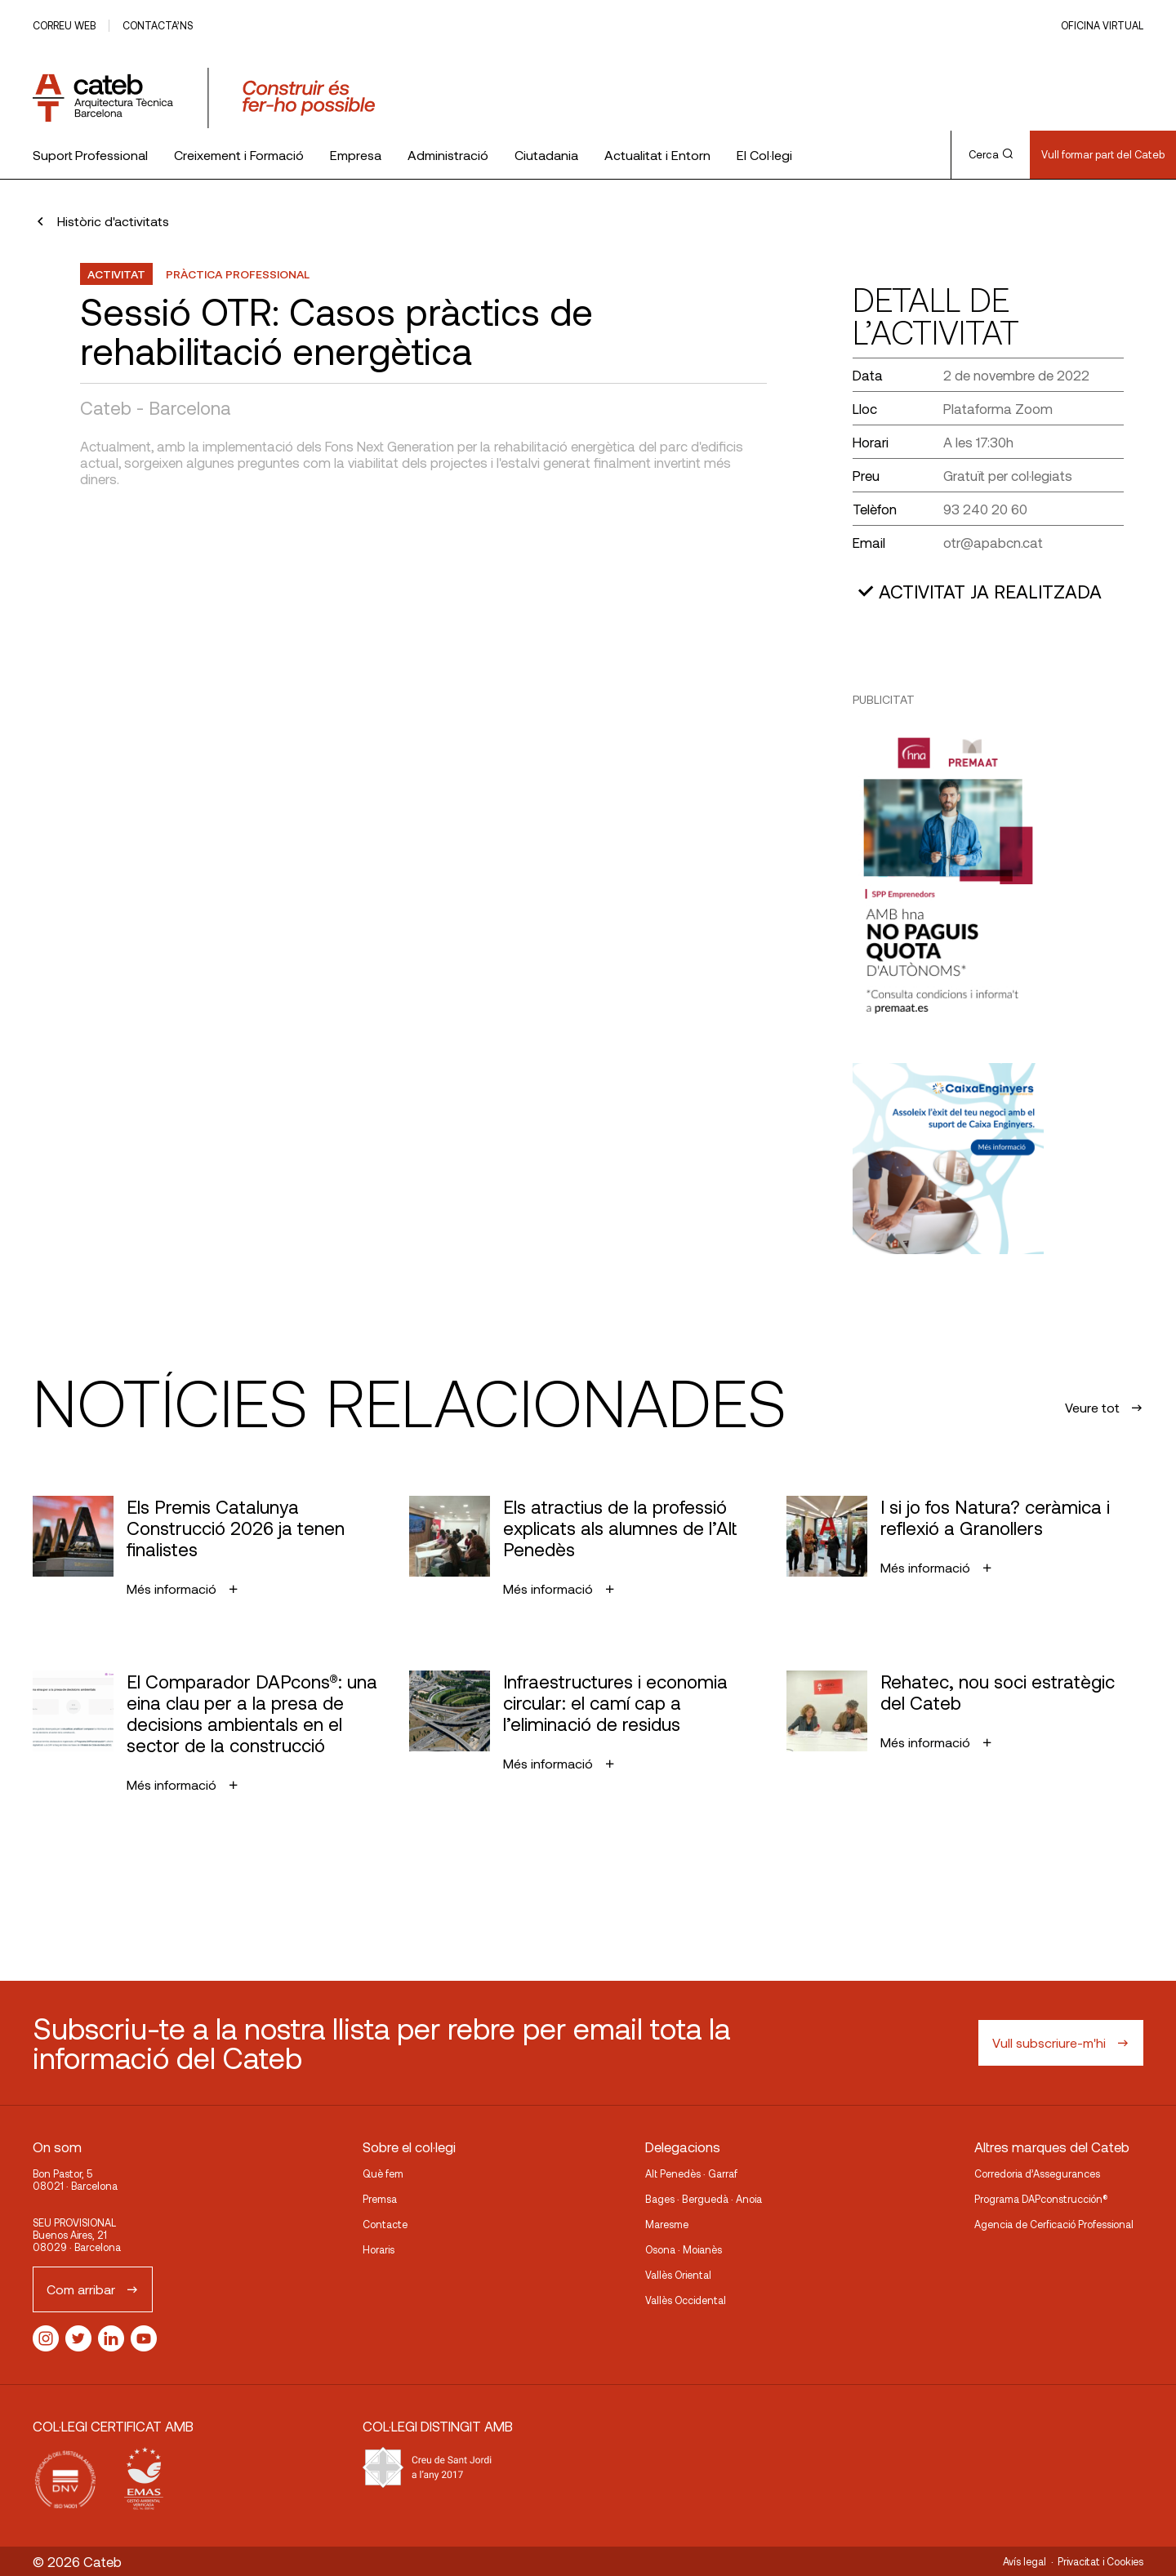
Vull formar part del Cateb (1103, 154)
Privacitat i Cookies (1100, 2561)
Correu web (64, 25)
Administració (448, 154)
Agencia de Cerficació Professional (1054, 2224)
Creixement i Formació (239, 154)
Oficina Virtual (1102, 25)
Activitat (116, 274)
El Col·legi (764, 154)
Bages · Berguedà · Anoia (703, 2199)
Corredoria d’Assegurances (1037, 2173)
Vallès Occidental (685, 2300)
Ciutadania (546, 154)
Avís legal (1024, 2561)
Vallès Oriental (678, 2274)
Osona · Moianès (683, 2249)
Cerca (991, 154)
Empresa (355, 154)
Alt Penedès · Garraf (691, 2173)
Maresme (666, 2224)
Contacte (385, 2224)
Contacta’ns (157, 25)
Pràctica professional (238, 274)
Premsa (380, 2199)
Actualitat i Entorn (657, 154)
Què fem (383, 2173)
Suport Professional (90, 154)
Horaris (378, 2249)
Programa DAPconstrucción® (1041, 2199)
